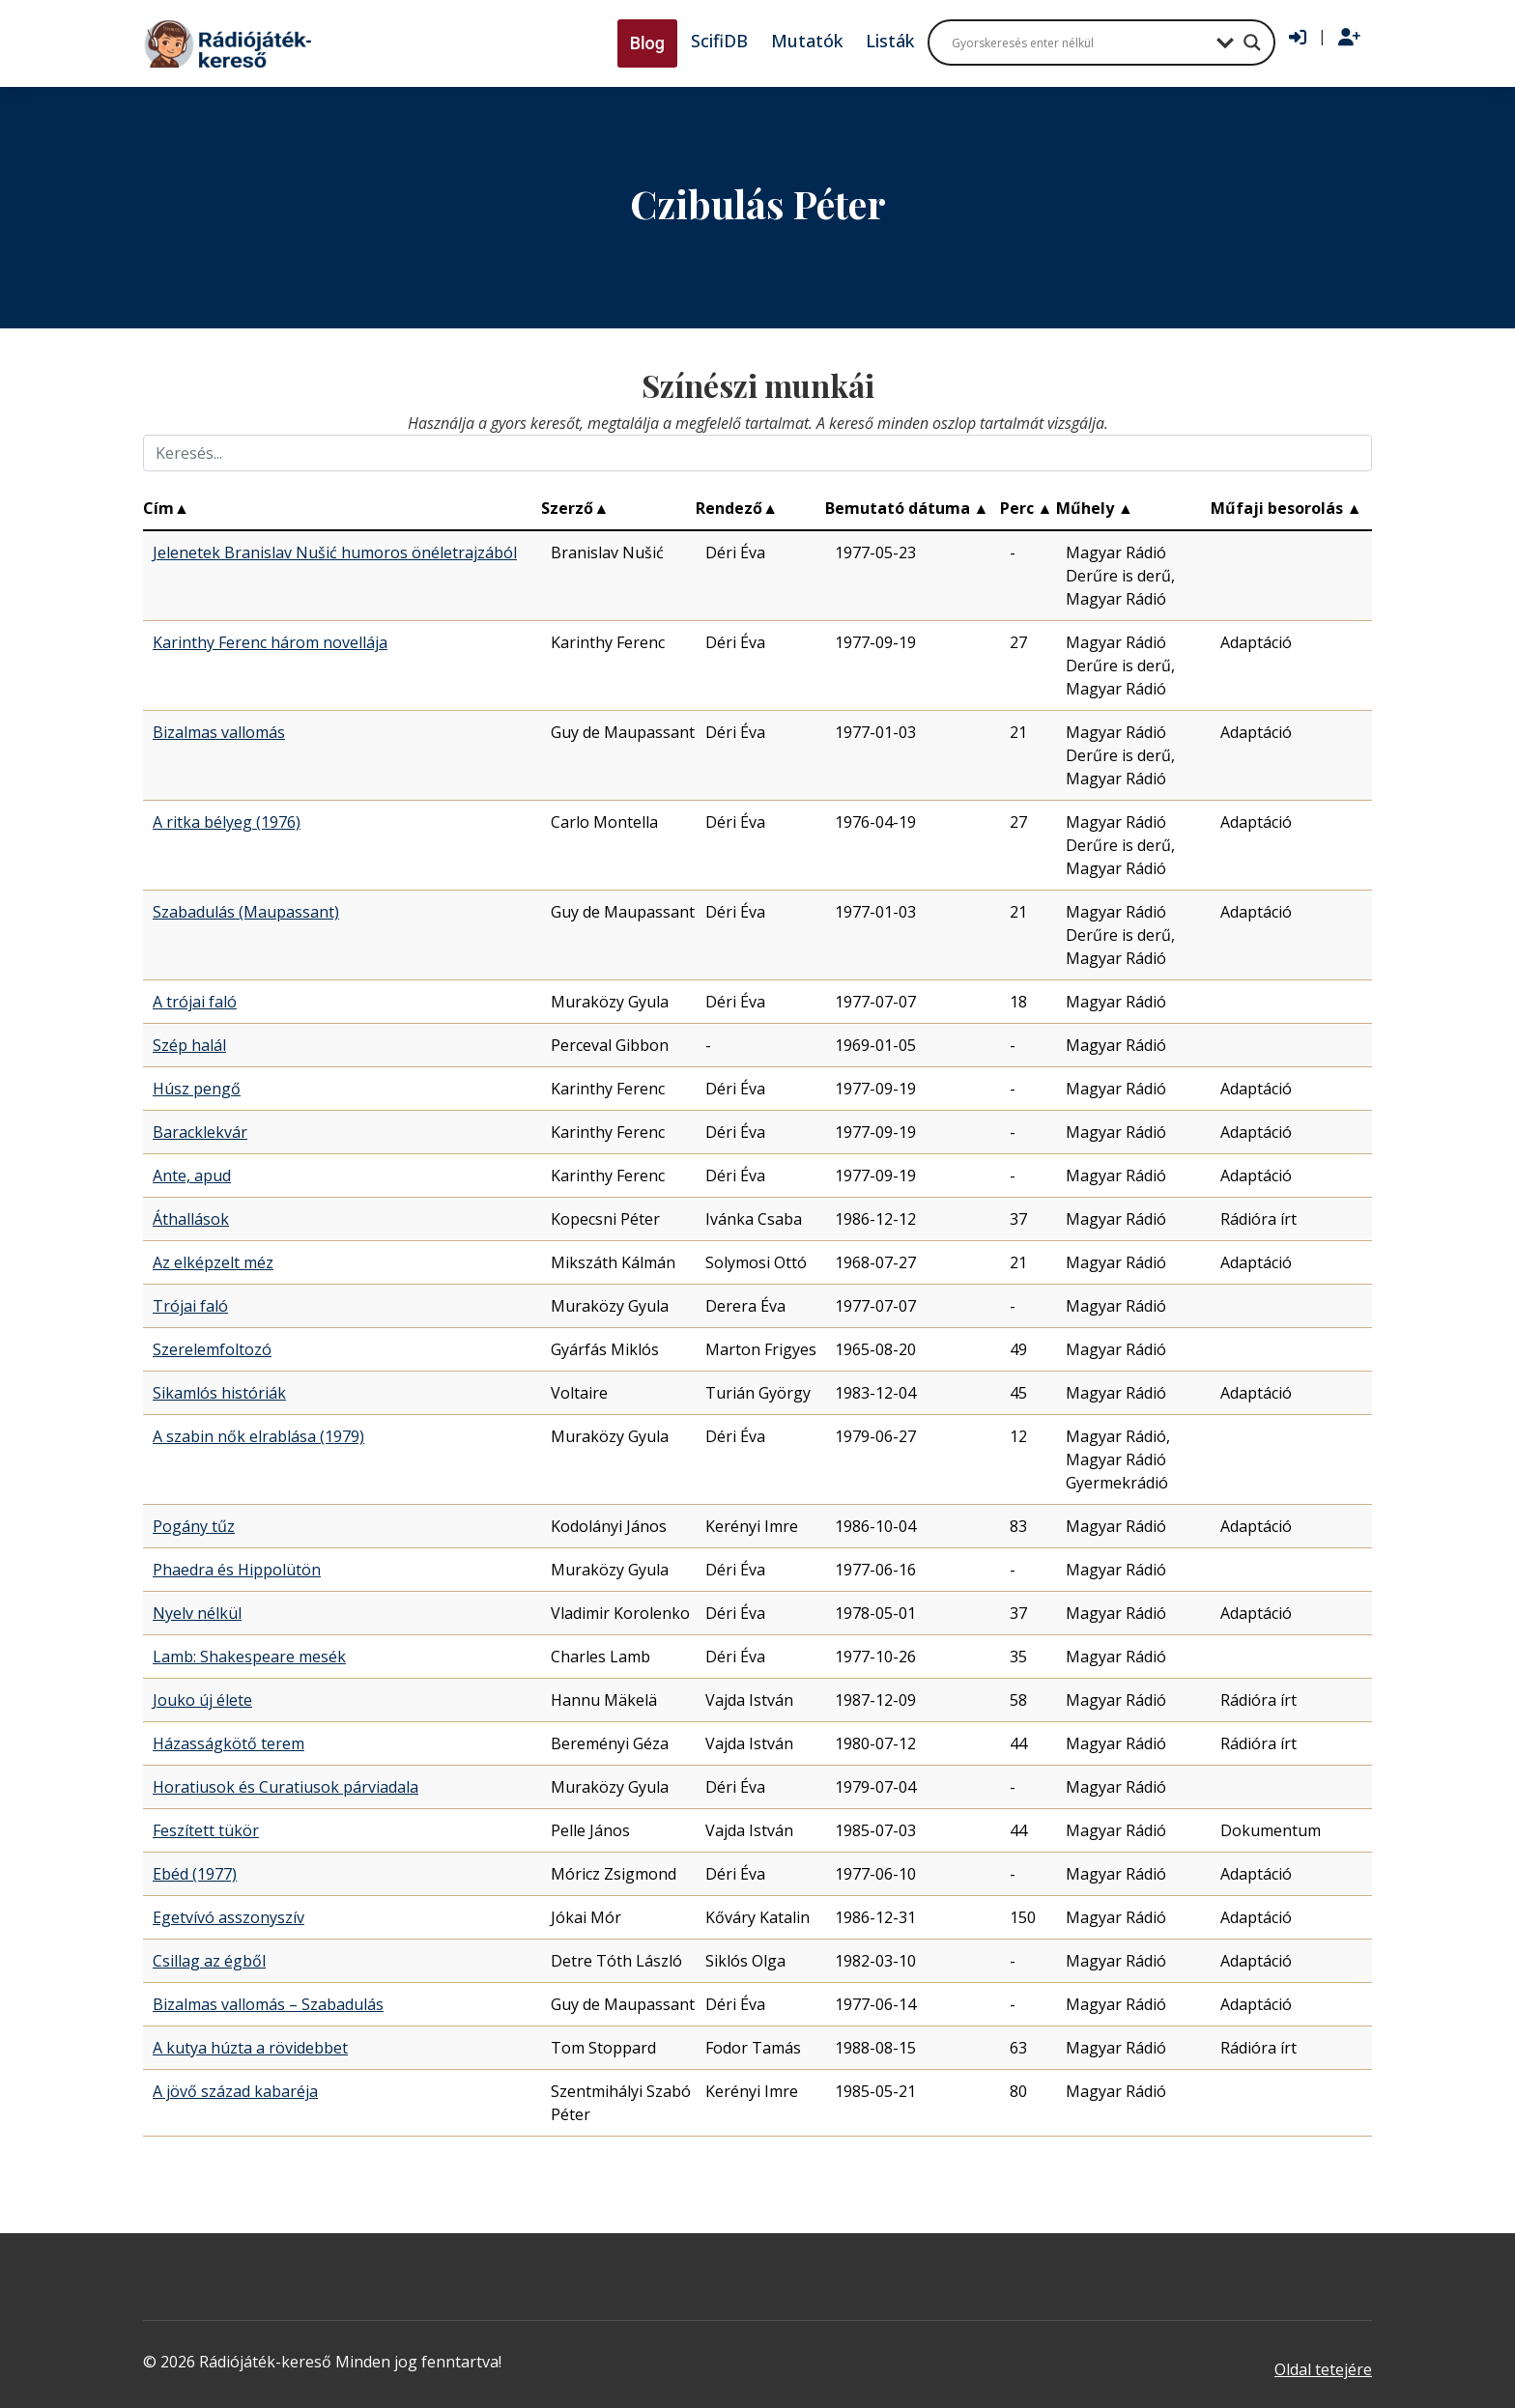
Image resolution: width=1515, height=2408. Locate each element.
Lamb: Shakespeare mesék (249, 1656)
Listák (890, 40)
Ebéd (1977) (195, 1873)
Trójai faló (190, 1306)
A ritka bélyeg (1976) (226, 822)
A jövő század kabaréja (235, 2091)
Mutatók (807, 40)
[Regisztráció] (1349, 37)
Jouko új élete (202, 1700)
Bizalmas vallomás (219, 732)
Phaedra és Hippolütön (237, 1569)
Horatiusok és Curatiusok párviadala (285, 1787)
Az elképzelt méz (213, 1262)
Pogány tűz (194, 1526)
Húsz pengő (197, 1088)
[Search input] (1079, 42)
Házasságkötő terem (228, 1743)
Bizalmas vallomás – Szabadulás (268, 2004)
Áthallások (191, 1219)
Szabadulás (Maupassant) (246, 911)
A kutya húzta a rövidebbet (250, 2047)
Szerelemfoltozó (212, 1349)
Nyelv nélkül (197, 1613)
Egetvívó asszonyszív (228, 1917)
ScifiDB (719, 40)
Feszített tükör (206, 1830)
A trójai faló (195, 1001)
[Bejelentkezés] (1297, 37)
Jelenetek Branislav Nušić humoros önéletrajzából (335, 552)
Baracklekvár (200, 1132)
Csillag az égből (209, 1960)
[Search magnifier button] (1252, 42)
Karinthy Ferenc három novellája (270, 642)
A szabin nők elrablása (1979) (258, 1436)
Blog (647, 43)
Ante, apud (192, 1175)
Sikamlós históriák (219, 1392)
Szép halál (189, 1045)
